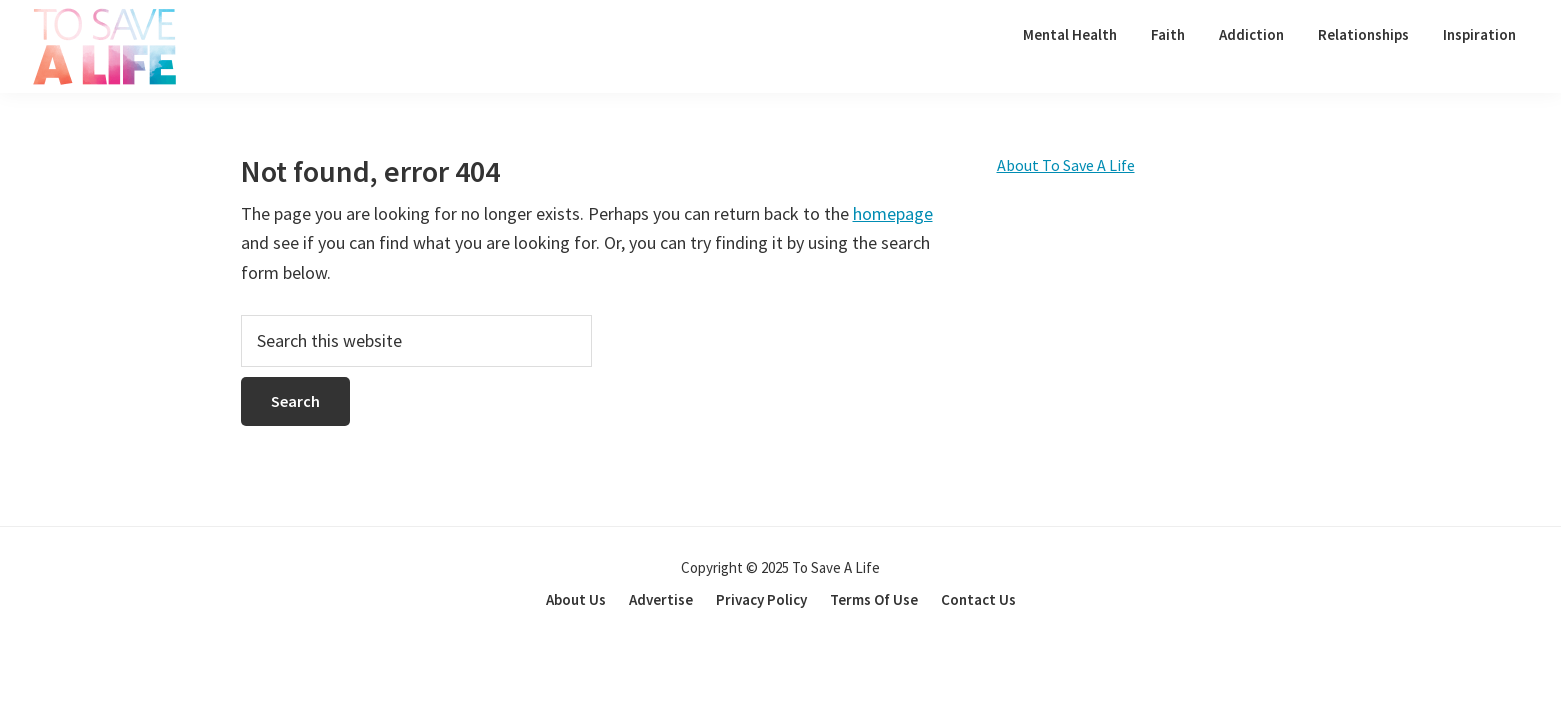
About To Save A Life (1066, 165)
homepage (893, 213)
